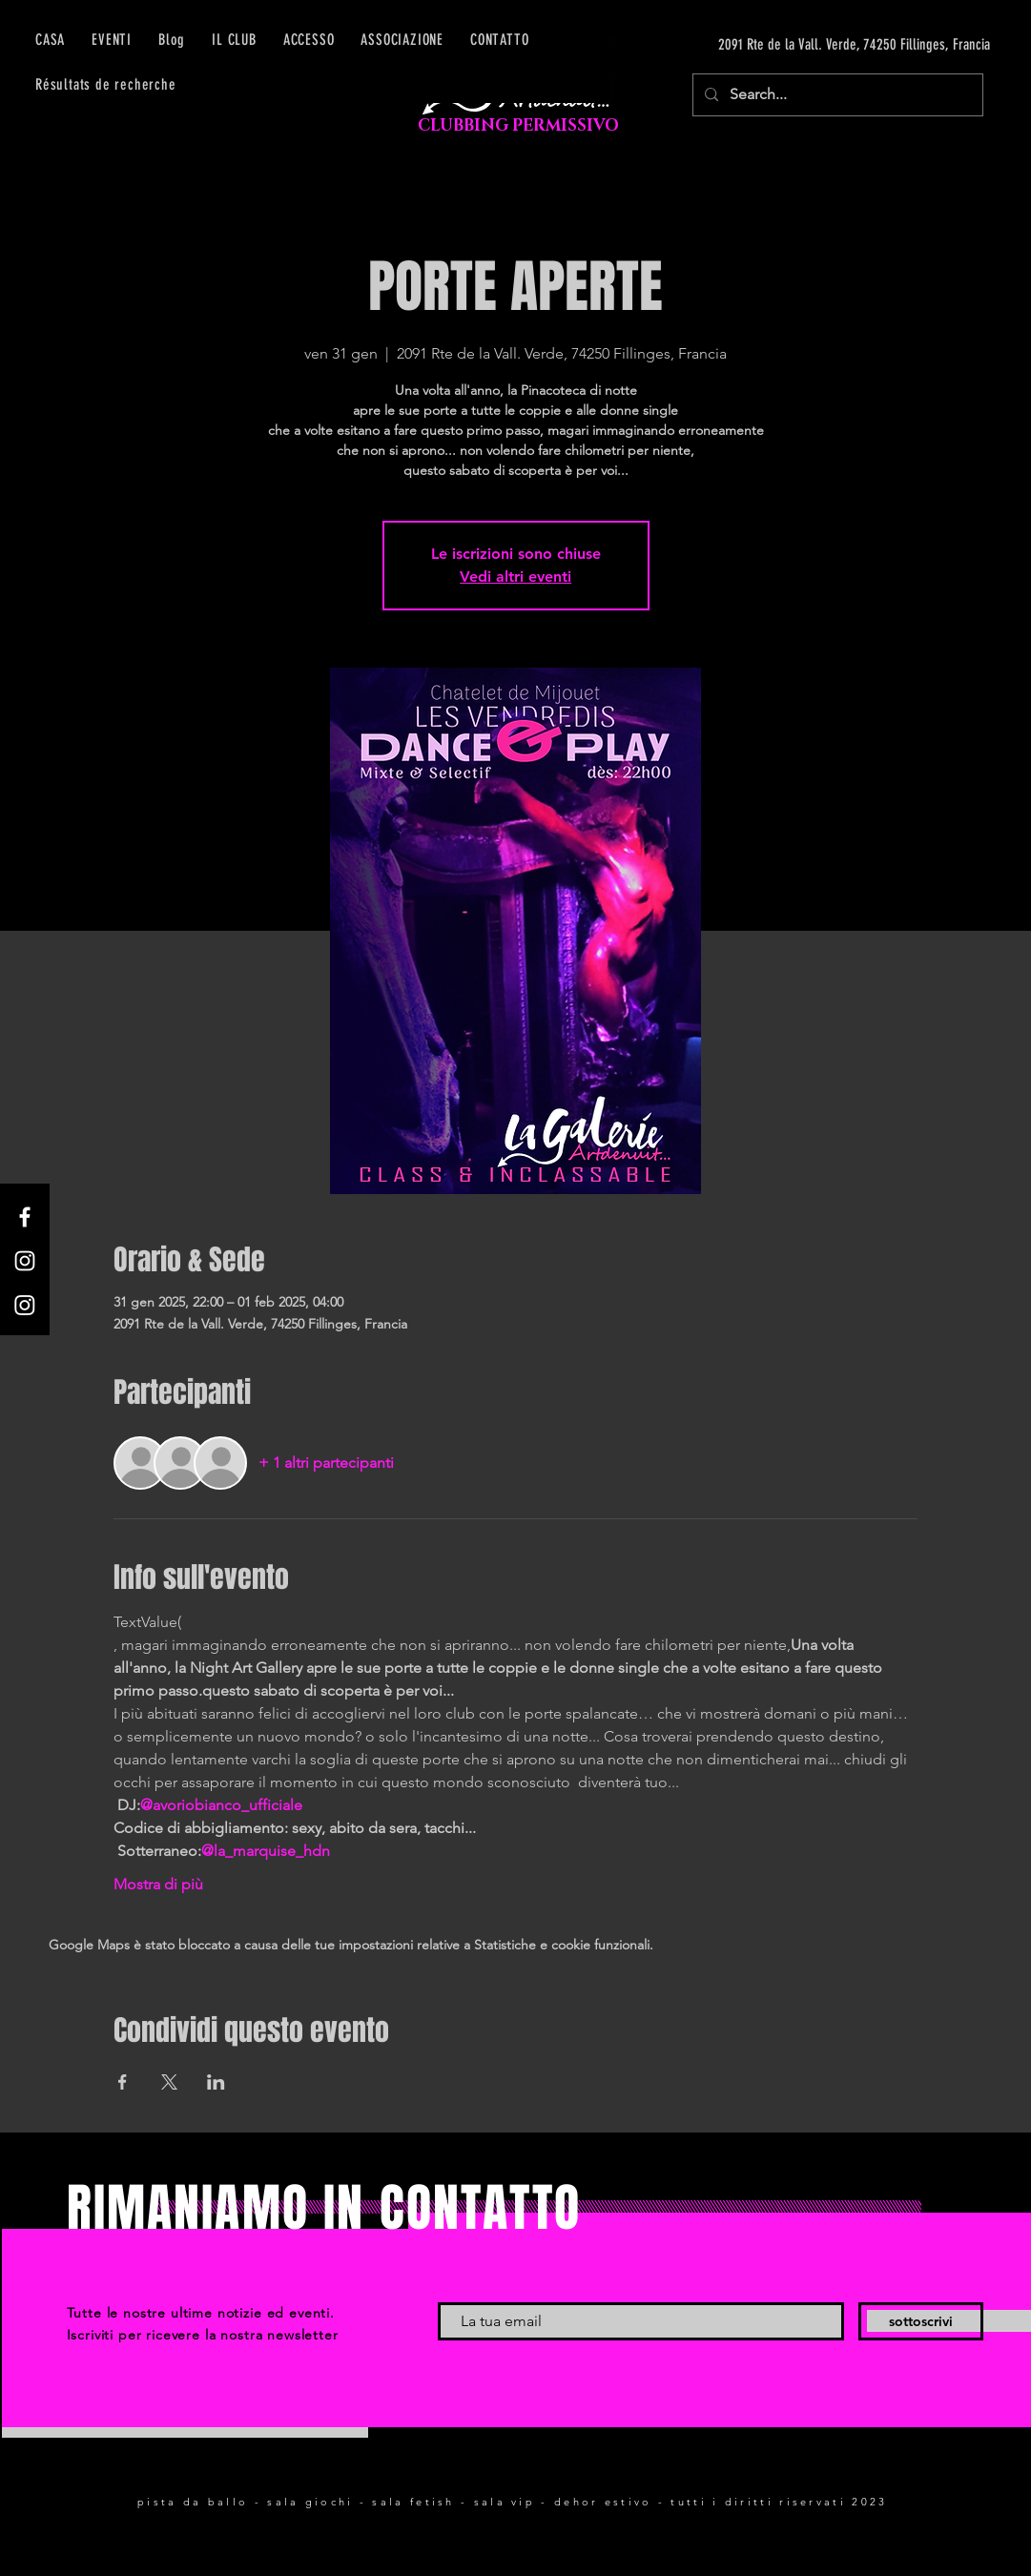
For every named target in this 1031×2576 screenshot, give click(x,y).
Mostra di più (158, 1884)
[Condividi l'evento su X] (169, 2082)
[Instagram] (24, 1260)
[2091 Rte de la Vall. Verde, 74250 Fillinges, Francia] (809, 45)
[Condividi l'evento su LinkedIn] (216, 2082)
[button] (309, 39)
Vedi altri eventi (515, 576)
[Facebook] (24, 1217)
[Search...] (836, 94)
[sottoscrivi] (920, 2321)
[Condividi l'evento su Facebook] (122, 2082)
